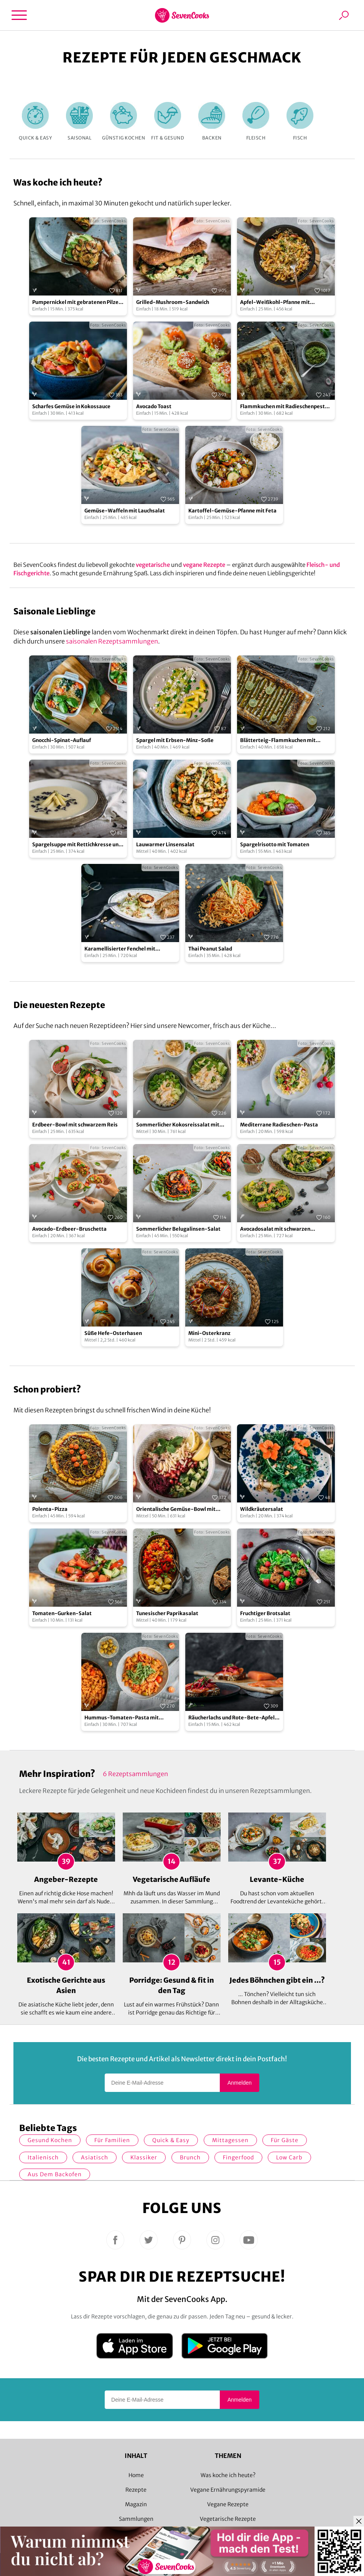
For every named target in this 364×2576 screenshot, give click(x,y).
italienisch (43, 2157)
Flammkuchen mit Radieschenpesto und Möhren (284, 406)
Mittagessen (230, 2140)
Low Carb (289, 2157)
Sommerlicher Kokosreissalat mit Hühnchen (177, 1125)
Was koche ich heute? (228, 2475)
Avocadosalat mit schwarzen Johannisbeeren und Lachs (275, 1229)
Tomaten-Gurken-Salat (62, 1613)
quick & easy (170, 2140)
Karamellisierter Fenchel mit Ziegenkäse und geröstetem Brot (125, 949)
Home (136, 2475)
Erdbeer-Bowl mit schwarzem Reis (75, 1124)
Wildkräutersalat (261, 1509)
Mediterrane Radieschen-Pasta (279, 1124)
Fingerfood (238, 2157)
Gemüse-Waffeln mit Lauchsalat (124, 510)
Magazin (136, 2504)
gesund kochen (50, 2140)
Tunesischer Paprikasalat (167, 1613)
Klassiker (143, 2157)
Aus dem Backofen (55, 2174)
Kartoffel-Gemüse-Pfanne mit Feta (232, 510)
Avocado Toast (153, 406)
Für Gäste (284, 2140)
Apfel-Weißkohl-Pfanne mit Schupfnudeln (275, 302)
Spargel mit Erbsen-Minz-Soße (175, 740)
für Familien (112, 2140)
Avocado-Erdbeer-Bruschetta (69, 1229)
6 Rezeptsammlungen (135, 1774)
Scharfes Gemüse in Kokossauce (71, 406)
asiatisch (94, 2157)
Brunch (190, 2157)
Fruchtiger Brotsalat (265, 1613)
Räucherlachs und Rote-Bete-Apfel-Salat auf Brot (233, 1718)
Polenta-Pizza (50, 1509)
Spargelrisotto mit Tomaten (274, 844)
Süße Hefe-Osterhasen (113, 1333)
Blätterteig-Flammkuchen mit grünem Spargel (278, 740)
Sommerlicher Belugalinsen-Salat (178, 1229)
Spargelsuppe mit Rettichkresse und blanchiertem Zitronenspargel (77, 845)
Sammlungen (136, 2518)
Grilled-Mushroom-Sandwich (172, 302)
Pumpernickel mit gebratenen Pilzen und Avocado (77, 302)
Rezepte (136, 2489)
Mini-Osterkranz (209, 1333)
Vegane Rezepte (228, 2504)
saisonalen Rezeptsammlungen (112, 641)
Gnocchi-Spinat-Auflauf (61, 740)
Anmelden (239, 2083)
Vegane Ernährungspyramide (227, 2489)
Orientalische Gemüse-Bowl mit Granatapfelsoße (176, 1509)
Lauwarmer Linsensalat (165, 844)
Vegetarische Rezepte (228, 2518)
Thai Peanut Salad (210, 949)
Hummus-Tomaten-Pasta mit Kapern (121, 1718)
